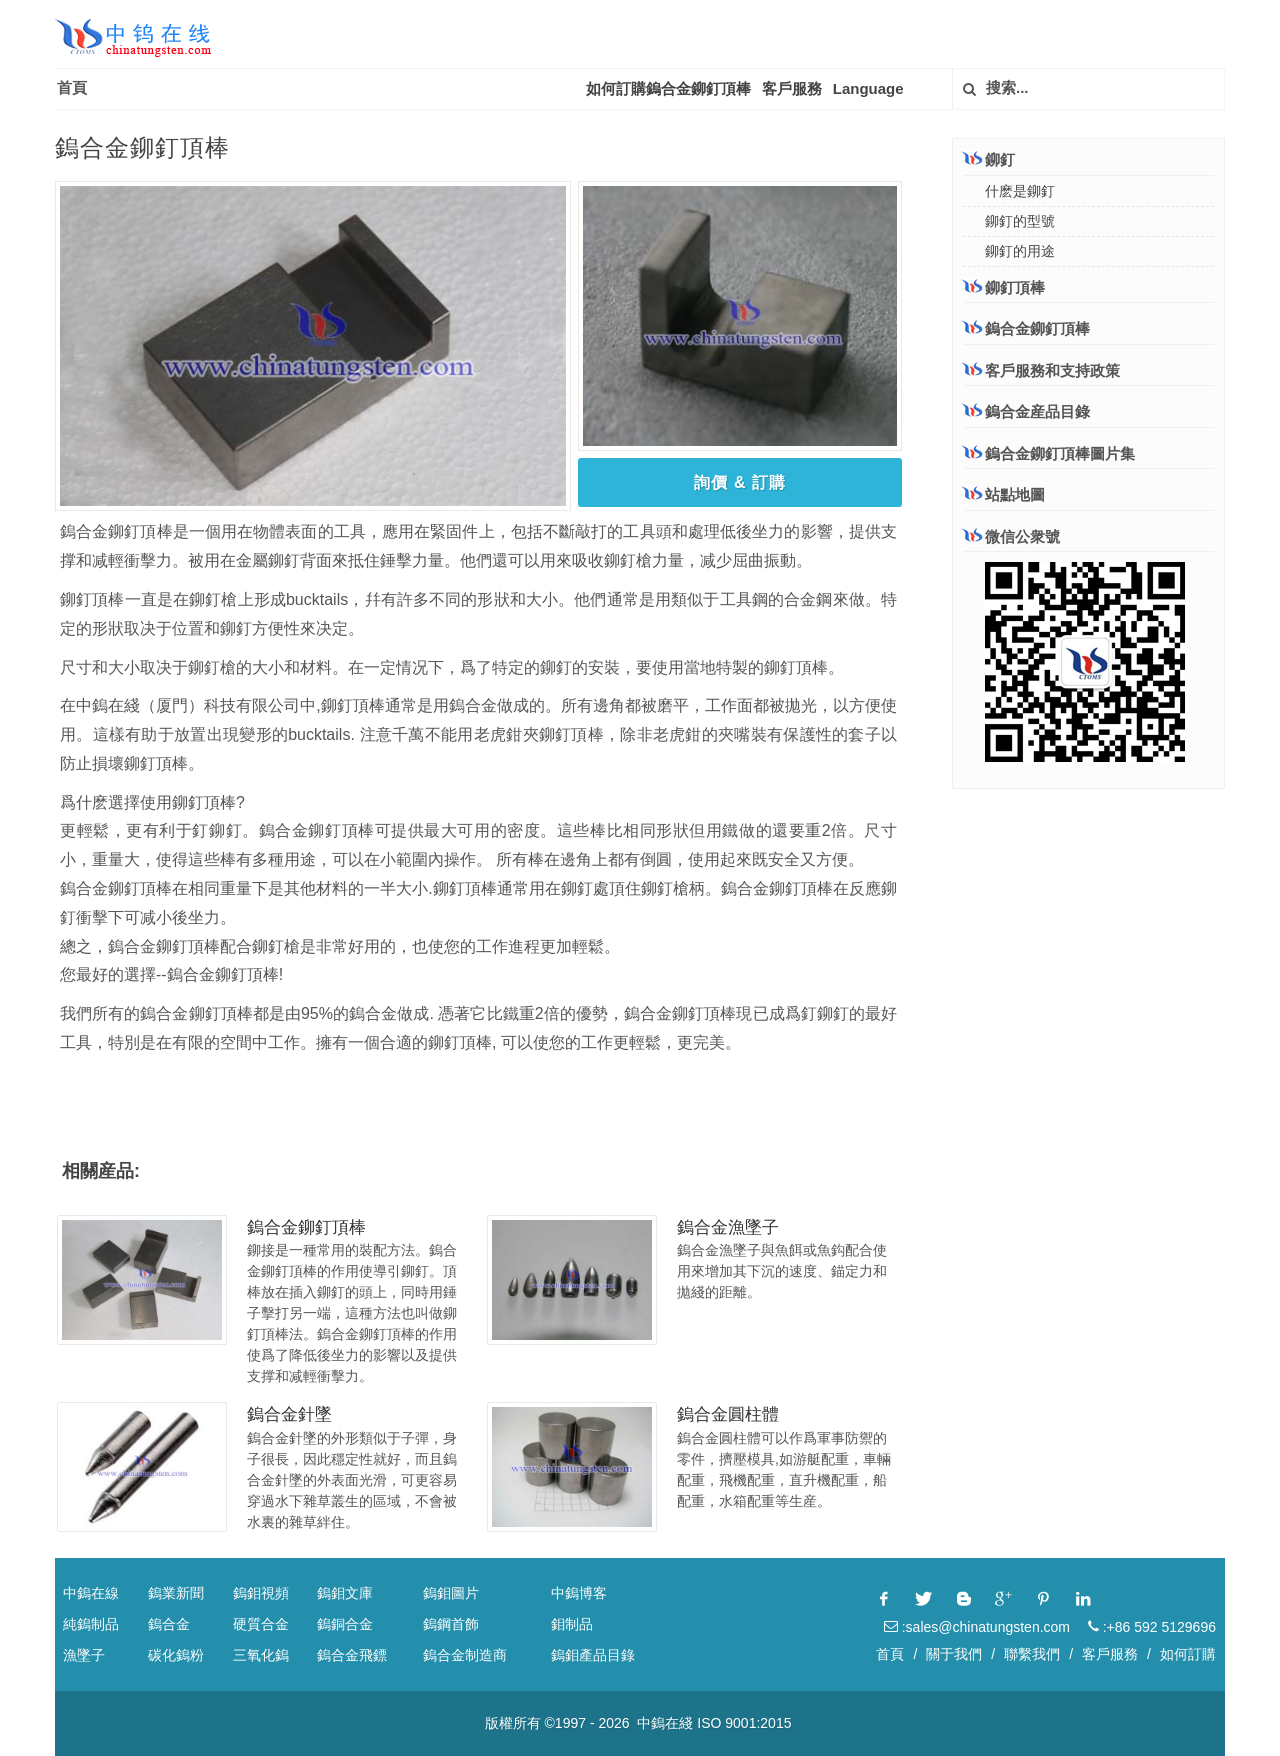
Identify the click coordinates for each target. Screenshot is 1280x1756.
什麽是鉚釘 (1020, 191)
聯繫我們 (1032, 1654)
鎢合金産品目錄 (1026, 411)
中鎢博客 (579, 1593)
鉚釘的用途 (1020, 251)
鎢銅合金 (345, 1624)
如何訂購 (1188, 1654)
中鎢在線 (91, 1593)
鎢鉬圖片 (451, 1593)
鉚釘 (989, 159)
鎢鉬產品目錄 (593, 1655)
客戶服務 (792, 88)
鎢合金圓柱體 (728, 1414)
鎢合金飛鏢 (352, 1655)
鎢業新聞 (176, 1593)
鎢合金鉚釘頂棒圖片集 (1049, 453)
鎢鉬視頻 (261, 1593)
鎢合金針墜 (289, 1414)
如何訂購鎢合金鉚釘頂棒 (668, 88)
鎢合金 (169, 1624)
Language (868, 88)
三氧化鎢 (261, 1655)
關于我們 (954, 1654)
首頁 (72, 87)
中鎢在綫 (665, 1723)
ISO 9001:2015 (744, 1723)
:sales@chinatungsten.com (977, 1627)
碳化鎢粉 (176, 1655)
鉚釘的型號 (1020, 221)
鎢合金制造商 (465, 1655)
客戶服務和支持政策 (1041, 370)
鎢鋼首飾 (451, 1624)
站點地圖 (1004, 494)
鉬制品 (572, 1624)
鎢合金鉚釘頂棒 (306, 1227)
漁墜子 (84, 1655)
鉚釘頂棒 (1004, 287)
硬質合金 (261, 1624)
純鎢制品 (91, 1624)
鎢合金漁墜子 (728, 1227)
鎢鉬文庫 (345, 1593)
